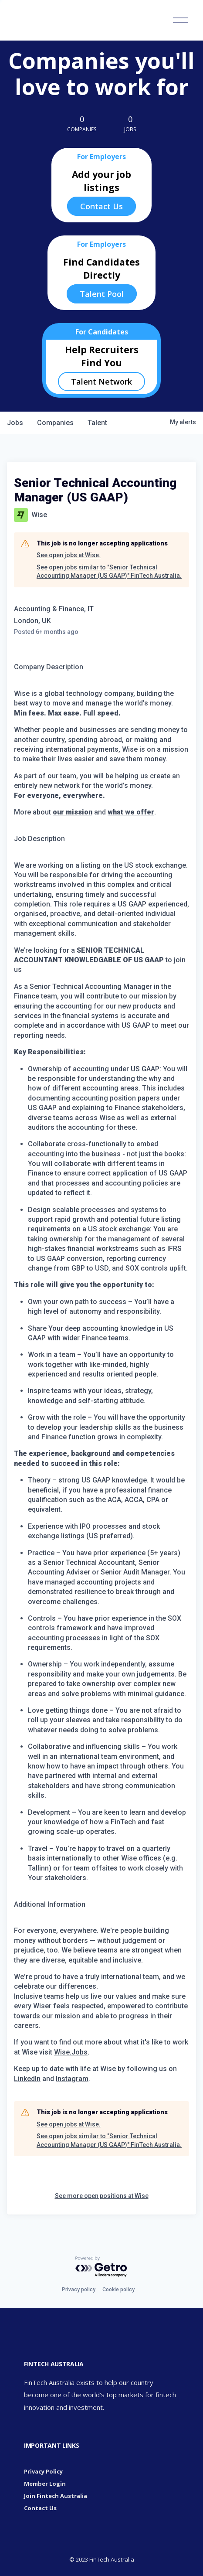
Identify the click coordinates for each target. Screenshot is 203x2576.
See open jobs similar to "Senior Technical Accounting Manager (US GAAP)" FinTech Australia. (109, 571)
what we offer (131, 812)
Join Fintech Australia (55, 2496)
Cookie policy (118, 2289)
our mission (72, 812)
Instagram (72, 2079)
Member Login (45, 2483)
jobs (15, 423)
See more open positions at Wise (102, 2195)
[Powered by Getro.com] (101, 2267)
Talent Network (101, 381)
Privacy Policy (43, 2471)
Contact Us (101, 206)
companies (55, 423)
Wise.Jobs (71, 2052)
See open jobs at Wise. (69, 555)
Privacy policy (78, 2289)
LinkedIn (27, 2079)
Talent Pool (102, 294)
